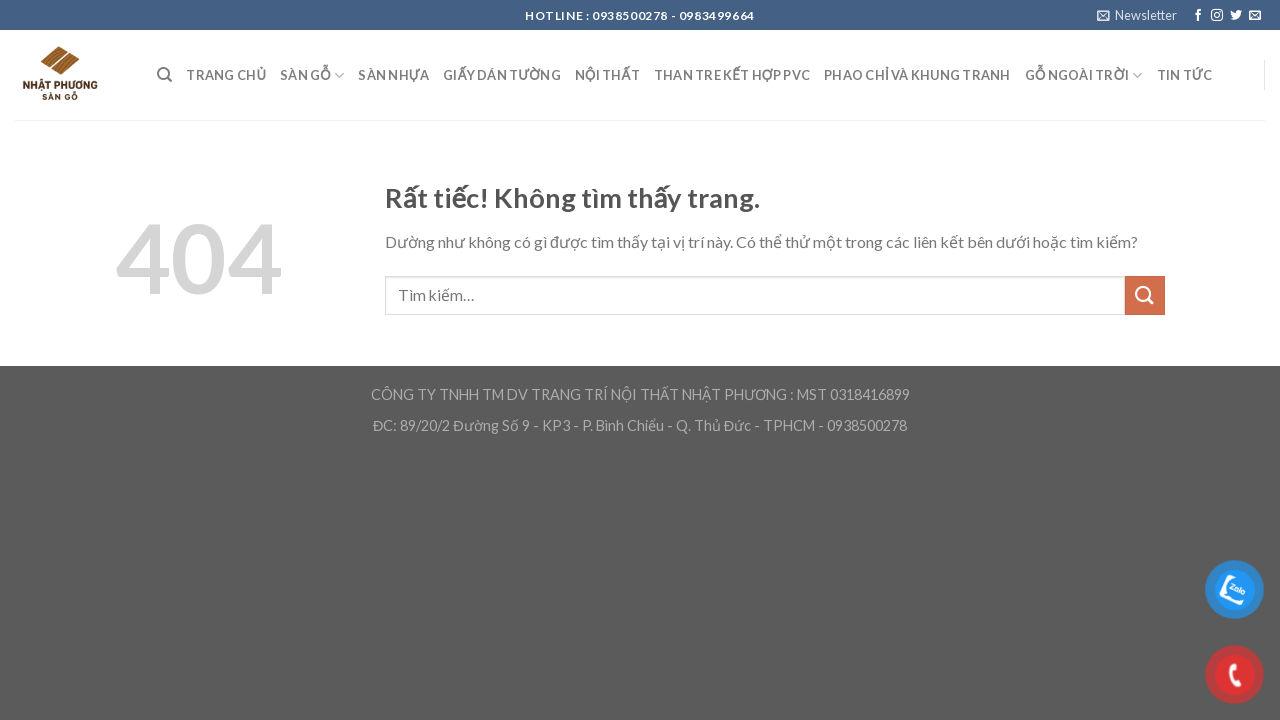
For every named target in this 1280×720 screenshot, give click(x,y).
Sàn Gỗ (312, 75)
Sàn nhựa (393, 75)
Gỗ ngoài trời (1084, 75)
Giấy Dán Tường (502, 75)
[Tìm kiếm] (164, 75)
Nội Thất (607, 75)
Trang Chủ (226, 75)
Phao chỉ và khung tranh (917, 75)
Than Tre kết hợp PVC (732, 75)
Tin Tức (1185, 75)
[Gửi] (1145, 295)
